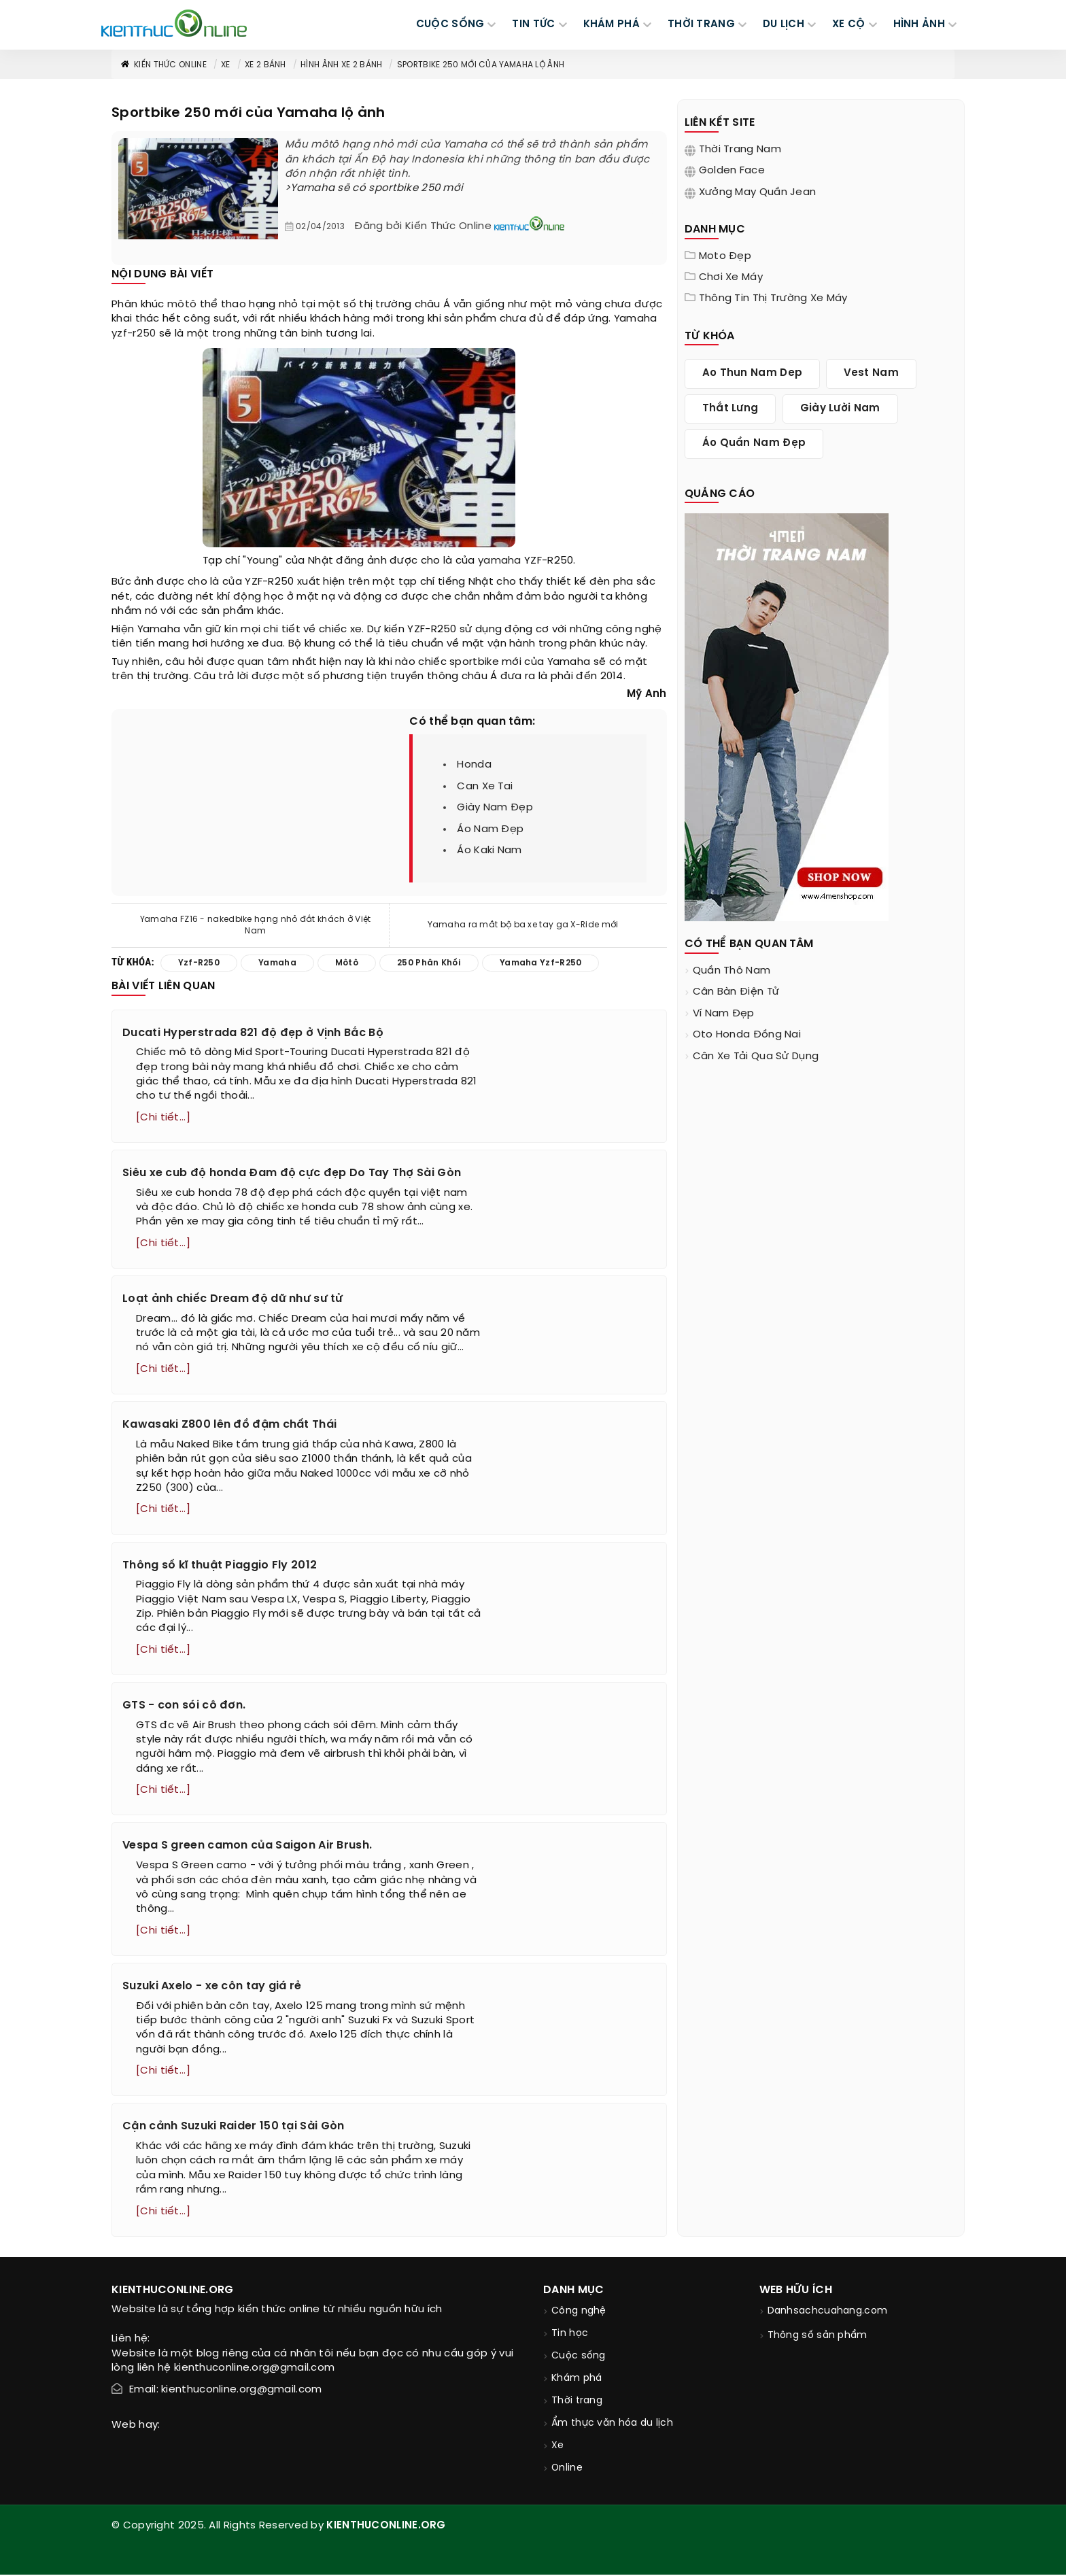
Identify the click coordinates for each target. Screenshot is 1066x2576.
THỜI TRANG (701, 24)
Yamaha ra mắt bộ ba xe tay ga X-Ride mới (523, 925)
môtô (181, 304)
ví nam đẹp (724, 1013)
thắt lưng (730, 408)
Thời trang (576, 2403)
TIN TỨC (533, 24)
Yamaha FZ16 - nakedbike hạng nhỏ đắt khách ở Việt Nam (255, 925)
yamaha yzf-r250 (541, 963)
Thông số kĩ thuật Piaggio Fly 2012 (219, 1565)
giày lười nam (840, 408)
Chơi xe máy (731, 277)
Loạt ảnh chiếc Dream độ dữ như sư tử (232, 1299)
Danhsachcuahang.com (828, 2313)
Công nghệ (578, 2313)
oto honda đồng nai (747, 1034)
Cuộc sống (578, 2358)
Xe (225, 65)
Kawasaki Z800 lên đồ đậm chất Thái (229, 1425)
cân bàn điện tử (736, 991)
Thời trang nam (740, 149)
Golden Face (732, 170)
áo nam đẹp (490, 829)
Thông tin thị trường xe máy (773, 298)
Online (567, 2470)
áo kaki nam (489, 850)
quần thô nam (732, 970)
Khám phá (576, 2380)
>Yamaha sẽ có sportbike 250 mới (374, 188)
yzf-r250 (133, 333)
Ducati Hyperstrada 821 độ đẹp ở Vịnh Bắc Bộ (252, 1033)
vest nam (871, 373)
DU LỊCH (783, 24)
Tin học (569, 2336)
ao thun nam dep (752, 373)
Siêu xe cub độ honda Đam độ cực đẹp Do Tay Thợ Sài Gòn (291, 1173)
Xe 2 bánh (265, 65)
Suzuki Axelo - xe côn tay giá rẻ (212, 1987)
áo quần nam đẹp (754, 443)
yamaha (499, 560)
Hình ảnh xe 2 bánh (341, 65)
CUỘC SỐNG (450, 24)
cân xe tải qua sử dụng (756, 1056)
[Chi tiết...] (163, 1117)
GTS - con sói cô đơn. (183, 1706)
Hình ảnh (919, 24)
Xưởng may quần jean (757, 192)
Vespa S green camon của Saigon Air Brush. (247, 1847)
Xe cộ (848, 24)
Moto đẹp (725, 256)
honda (474, 764)
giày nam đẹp (495, 807)
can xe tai (485, 786)
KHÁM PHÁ (611, 24)
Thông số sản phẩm (817, 2338)
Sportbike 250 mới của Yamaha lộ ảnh (481, 65)
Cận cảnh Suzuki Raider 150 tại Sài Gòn (233, 2127)
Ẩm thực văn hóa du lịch (612, 2425)
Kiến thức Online (163, 65)
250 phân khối (429, 963)
